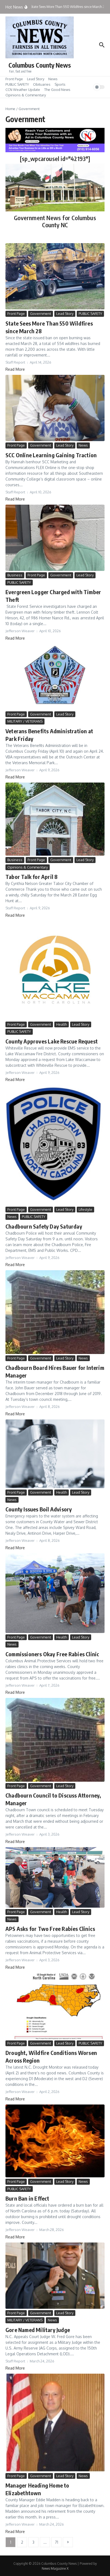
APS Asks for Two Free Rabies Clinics (50, 1928)
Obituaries (41, 84)
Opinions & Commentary (25, 95)
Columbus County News (39, 65)
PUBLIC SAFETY (17, 84)
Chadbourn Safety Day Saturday (43, 1226)
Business (14, 575)
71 (56, 2542)
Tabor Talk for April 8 (31, 876)
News (53, 79)
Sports (60, 84)
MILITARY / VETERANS (25, 721)
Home (10, 109)
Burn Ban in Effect (27, 2198)
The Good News (57, 89)
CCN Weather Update (22, 89)
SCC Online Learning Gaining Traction (51, 455)
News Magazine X (55, 2568)
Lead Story (35, 79)
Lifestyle (85, 1209)
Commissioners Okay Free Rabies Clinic (52, 1654)
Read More (15, 369)
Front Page (14, 79)
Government (40, 313)
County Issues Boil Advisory (38, 1509)
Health (61, 1024)
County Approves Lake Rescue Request (51, 1041)
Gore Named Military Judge (37, 2329)
